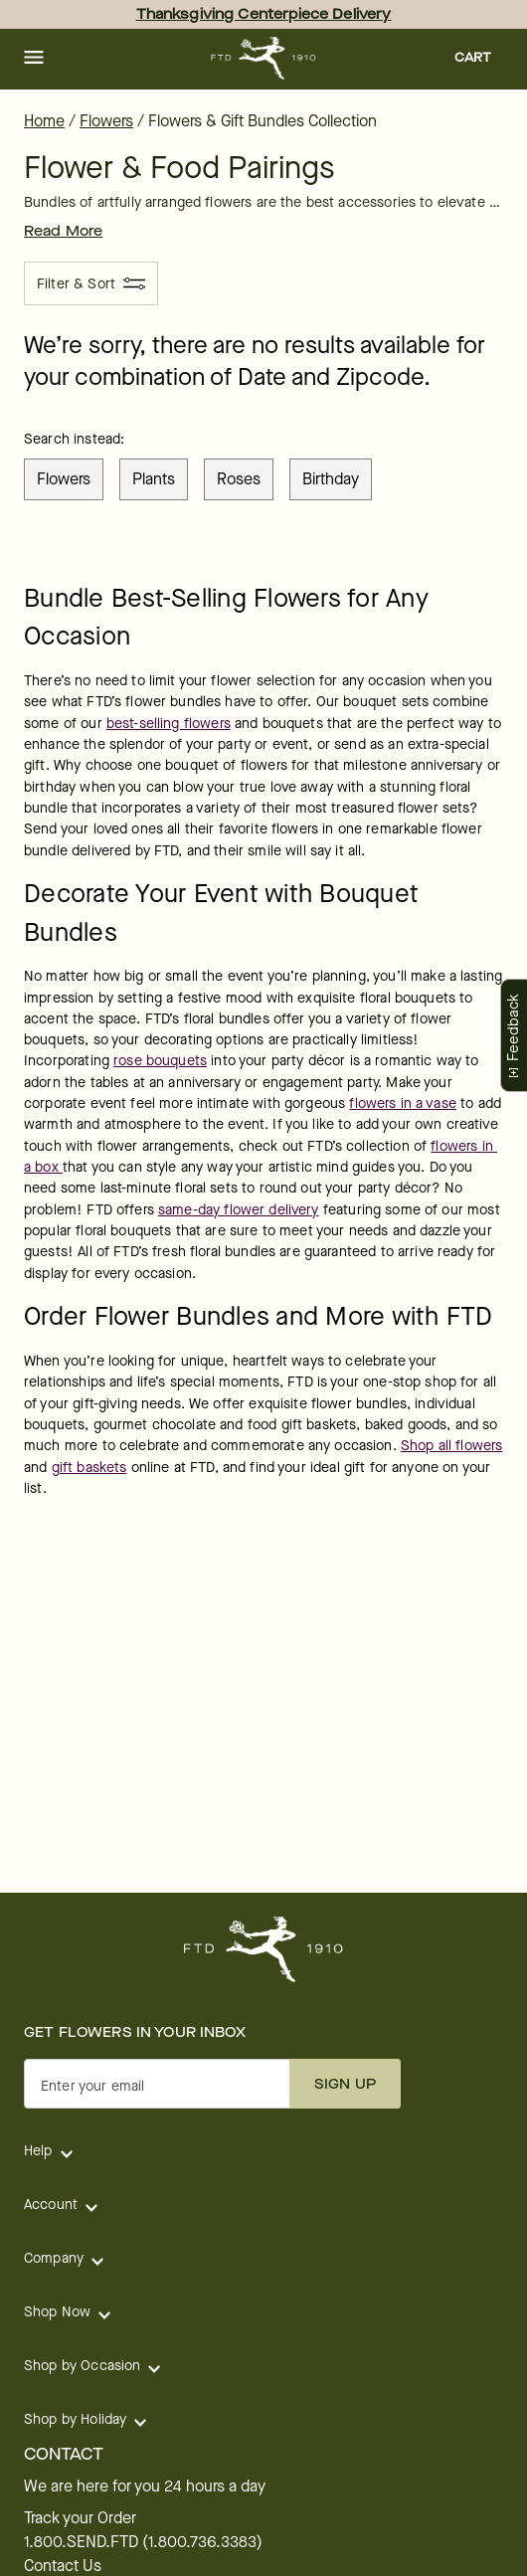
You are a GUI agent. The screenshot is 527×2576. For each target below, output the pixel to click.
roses (239, 478)
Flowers (106, 120)
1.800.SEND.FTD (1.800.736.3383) (143, 2542)
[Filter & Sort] (91, 283)
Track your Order (80, 2518)
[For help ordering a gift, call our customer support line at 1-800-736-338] (264, 58)
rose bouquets (160, 1060)
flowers (63, 478)
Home (44, 120)
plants (153, 478)
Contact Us (62, 2566)
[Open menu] (34, 59)
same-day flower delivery (238, 1209)
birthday (330, 478)
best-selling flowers (168, 723)
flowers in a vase (402, 1103)
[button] (34, 59)
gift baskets (89, 1467)
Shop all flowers (451, 1445)
